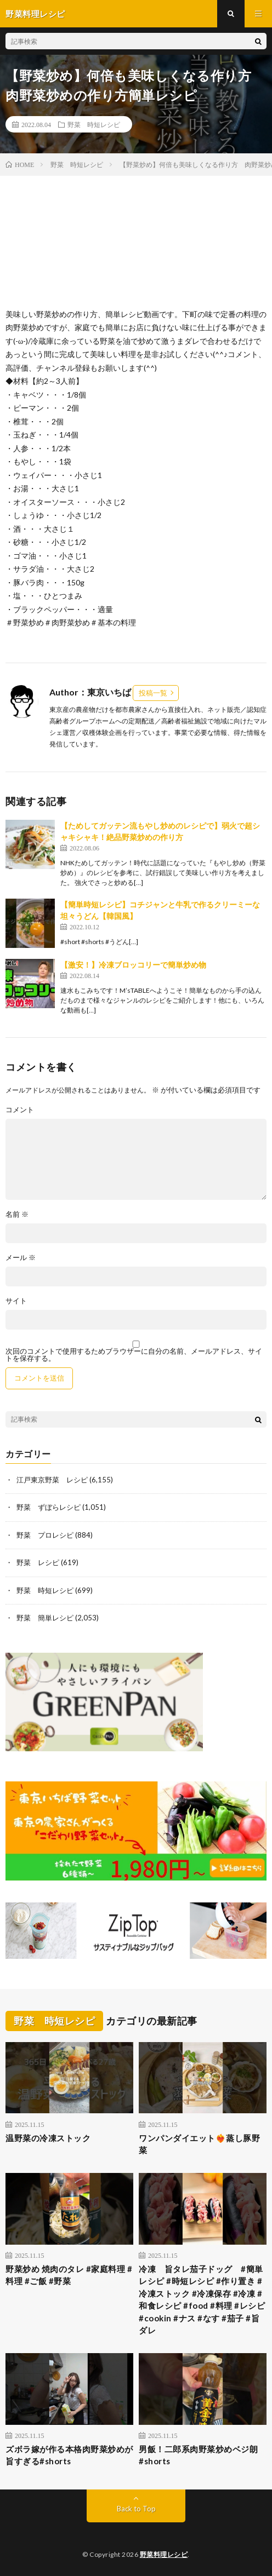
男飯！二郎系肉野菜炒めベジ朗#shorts (198, 2455)
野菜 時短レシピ (93, 124)
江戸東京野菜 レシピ (52, 1479)
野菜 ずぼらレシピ (48, 1507)
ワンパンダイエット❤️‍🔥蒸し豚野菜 (199, 2144)
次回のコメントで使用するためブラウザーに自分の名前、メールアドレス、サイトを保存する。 (133, 1355)
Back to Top (136, 2508)
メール (20, 1257)
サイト (16, 1300)
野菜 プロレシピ (44, 1535)
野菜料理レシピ (164, 2554)
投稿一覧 (153, 692)
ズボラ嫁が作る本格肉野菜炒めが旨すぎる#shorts (69, 2455)
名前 (17, 1214)
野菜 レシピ (37, 1562)
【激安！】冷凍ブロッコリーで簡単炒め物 (133, 964)
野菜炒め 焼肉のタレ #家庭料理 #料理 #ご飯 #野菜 (68, 2275)
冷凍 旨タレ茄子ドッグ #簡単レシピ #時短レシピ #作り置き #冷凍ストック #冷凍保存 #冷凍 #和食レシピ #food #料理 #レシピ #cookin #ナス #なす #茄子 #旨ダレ (202, 2300)
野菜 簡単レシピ (44, 1617)
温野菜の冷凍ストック (47, 2138)
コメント (19, 1109)
